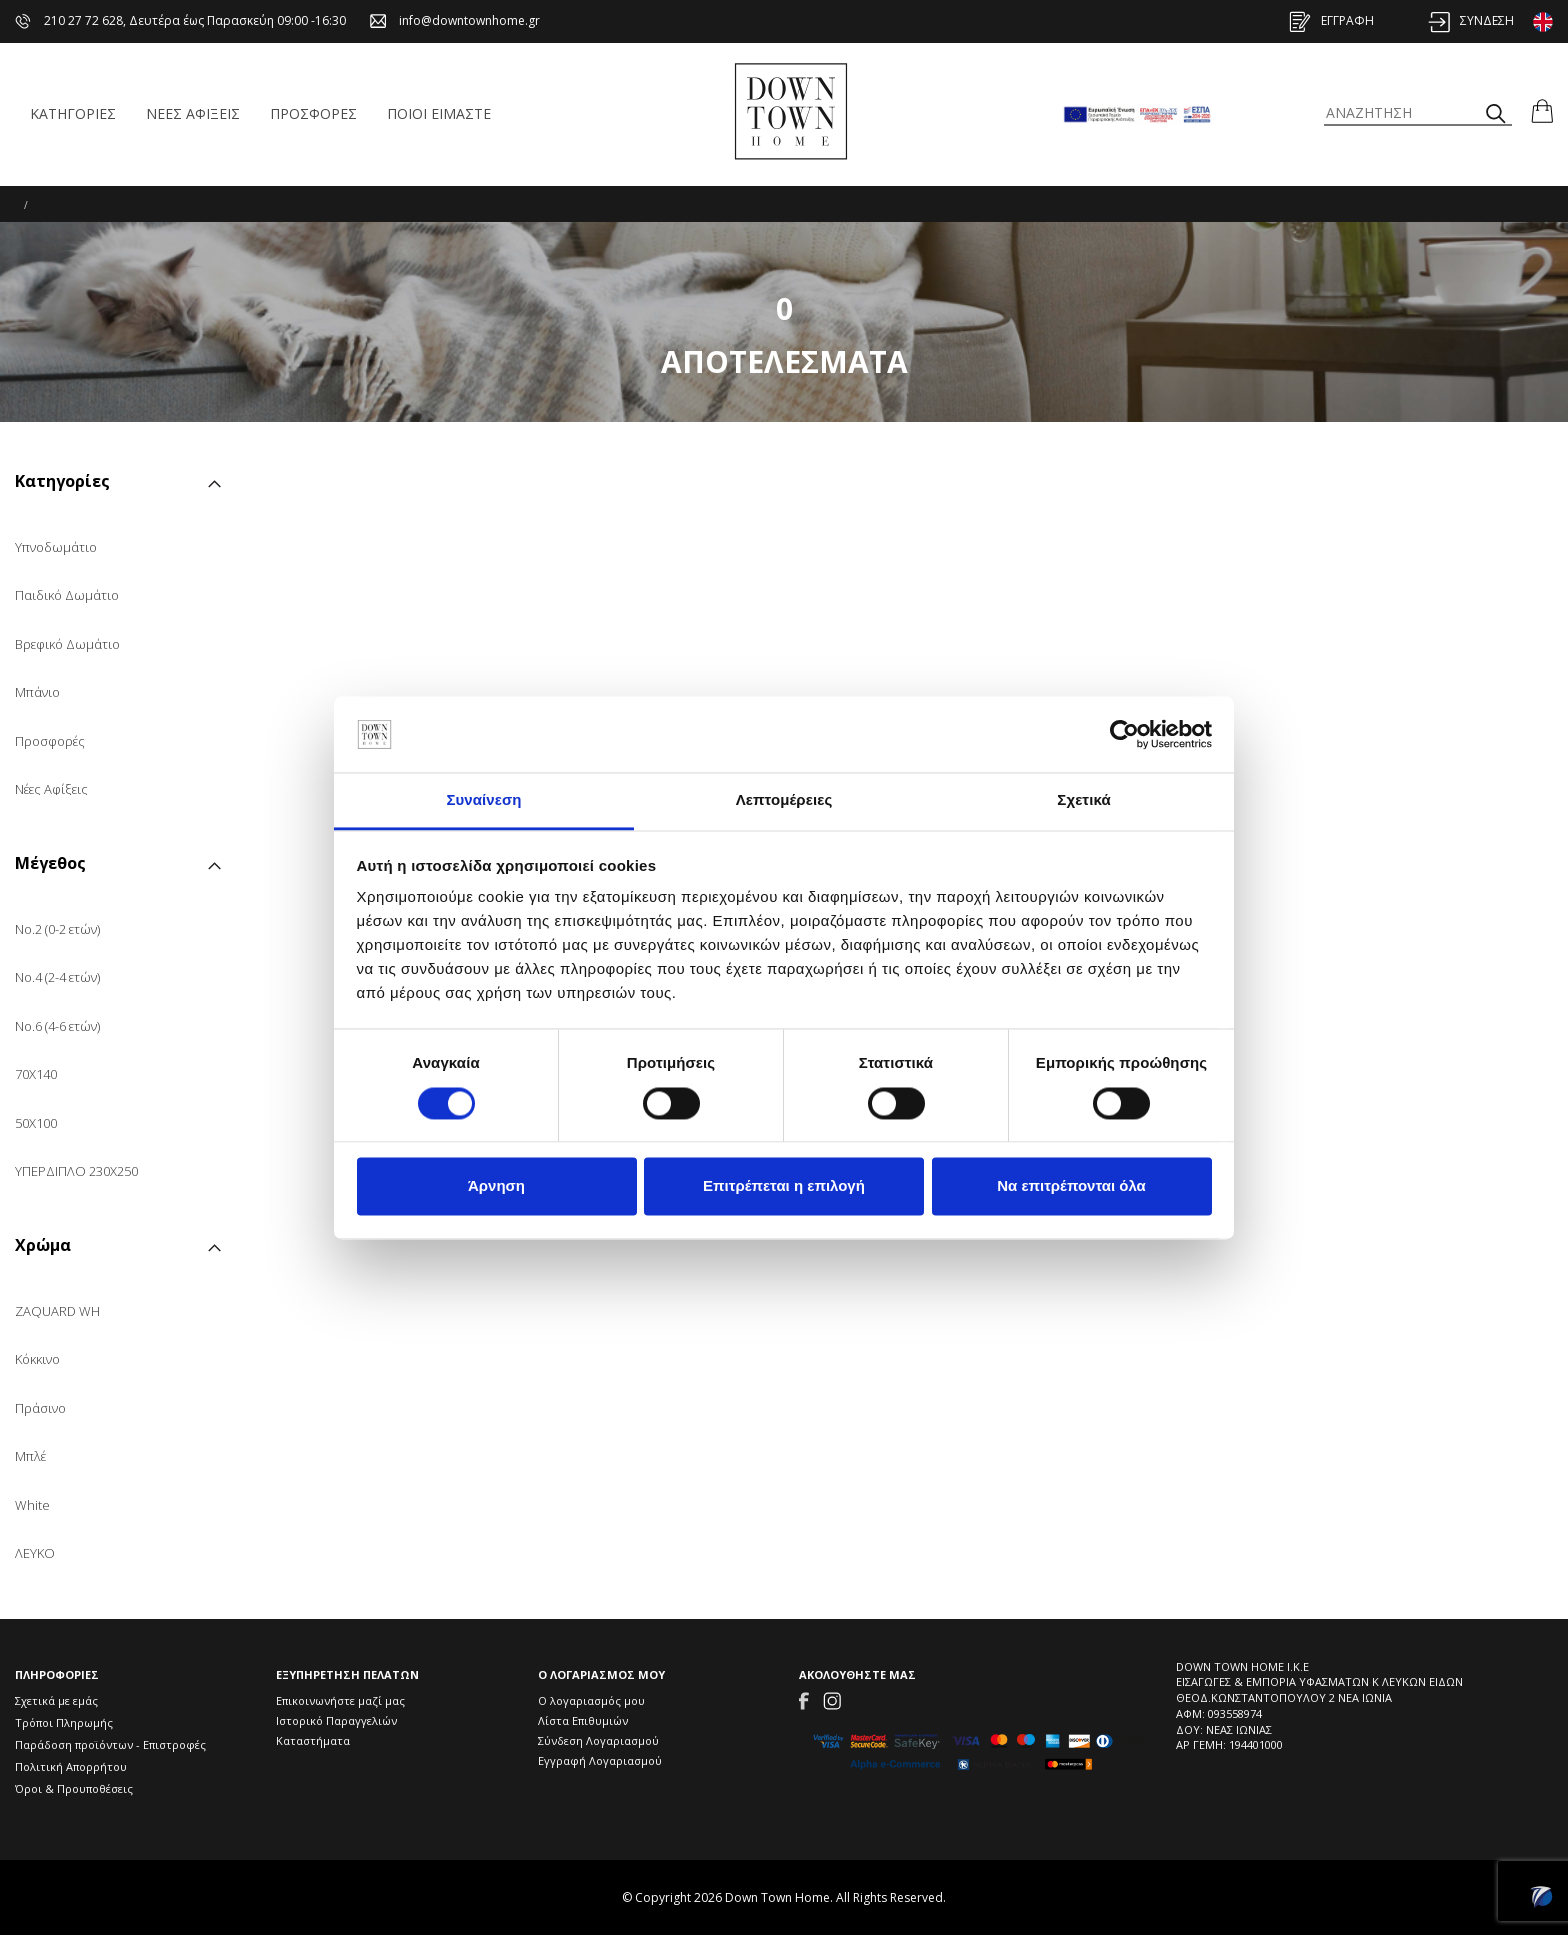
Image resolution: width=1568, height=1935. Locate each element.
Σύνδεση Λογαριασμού (598, 1740)
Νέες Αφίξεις (51, 789)
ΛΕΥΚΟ (35, 1553)
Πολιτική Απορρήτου (71, 1766)
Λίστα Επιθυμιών (583, 1720)
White (32, 1505)
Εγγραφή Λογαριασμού (600, 1760)
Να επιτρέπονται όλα (1071, 1186)
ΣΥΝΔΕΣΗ (1471, 20)
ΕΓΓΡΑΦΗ (1331, 20)
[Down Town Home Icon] (791, 112)
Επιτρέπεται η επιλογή (784, 1186)
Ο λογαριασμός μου (591, 1700)
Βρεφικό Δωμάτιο (67, 644)
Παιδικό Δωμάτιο (67, 595)
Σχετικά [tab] (1083, 800)
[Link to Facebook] (804, 1699)
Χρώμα (43, 1246)
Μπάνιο (37, 692)
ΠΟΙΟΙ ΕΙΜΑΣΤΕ (439, 113)
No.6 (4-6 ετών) (57, 1026)
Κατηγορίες (62, 482)
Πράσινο (40, 1408)
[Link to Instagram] (832, 1699)
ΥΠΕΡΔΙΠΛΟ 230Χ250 (76, 1171)
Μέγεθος (50, 864)
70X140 (36, 1074)
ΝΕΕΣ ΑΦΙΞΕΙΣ (193, 113)
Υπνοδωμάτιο (56, 547)
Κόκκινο (37, 1359)
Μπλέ (30, 1456)
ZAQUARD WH (57, 1311)
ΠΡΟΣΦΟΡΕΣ (313, 113)
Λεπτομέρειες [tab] (784, 800)
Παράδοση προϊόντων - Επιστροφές (110, 1744)
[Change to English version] (1543, 22)
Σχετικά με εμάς (56, 1700)
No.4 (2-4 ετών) (57, 977)
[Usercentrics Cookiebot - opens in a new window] (1124, 734)
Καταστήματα (313, 1740)
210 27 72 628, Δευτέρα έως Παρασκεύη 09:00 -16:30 (180, 20)
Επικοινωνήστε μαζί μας (340, 1700)
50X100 (36, 1123)
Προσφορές (50, 741)
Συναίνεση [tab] (483, 800)
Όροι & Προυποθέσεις (74, 1788)
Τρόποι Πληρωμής (64, 1722)
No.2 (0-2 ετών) (57, 929)
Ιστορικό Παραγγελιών (336, 1720)
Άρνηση (496, 1186)
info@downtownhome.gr (455, 20)
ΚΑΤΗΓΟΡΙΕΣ (73, 113)
